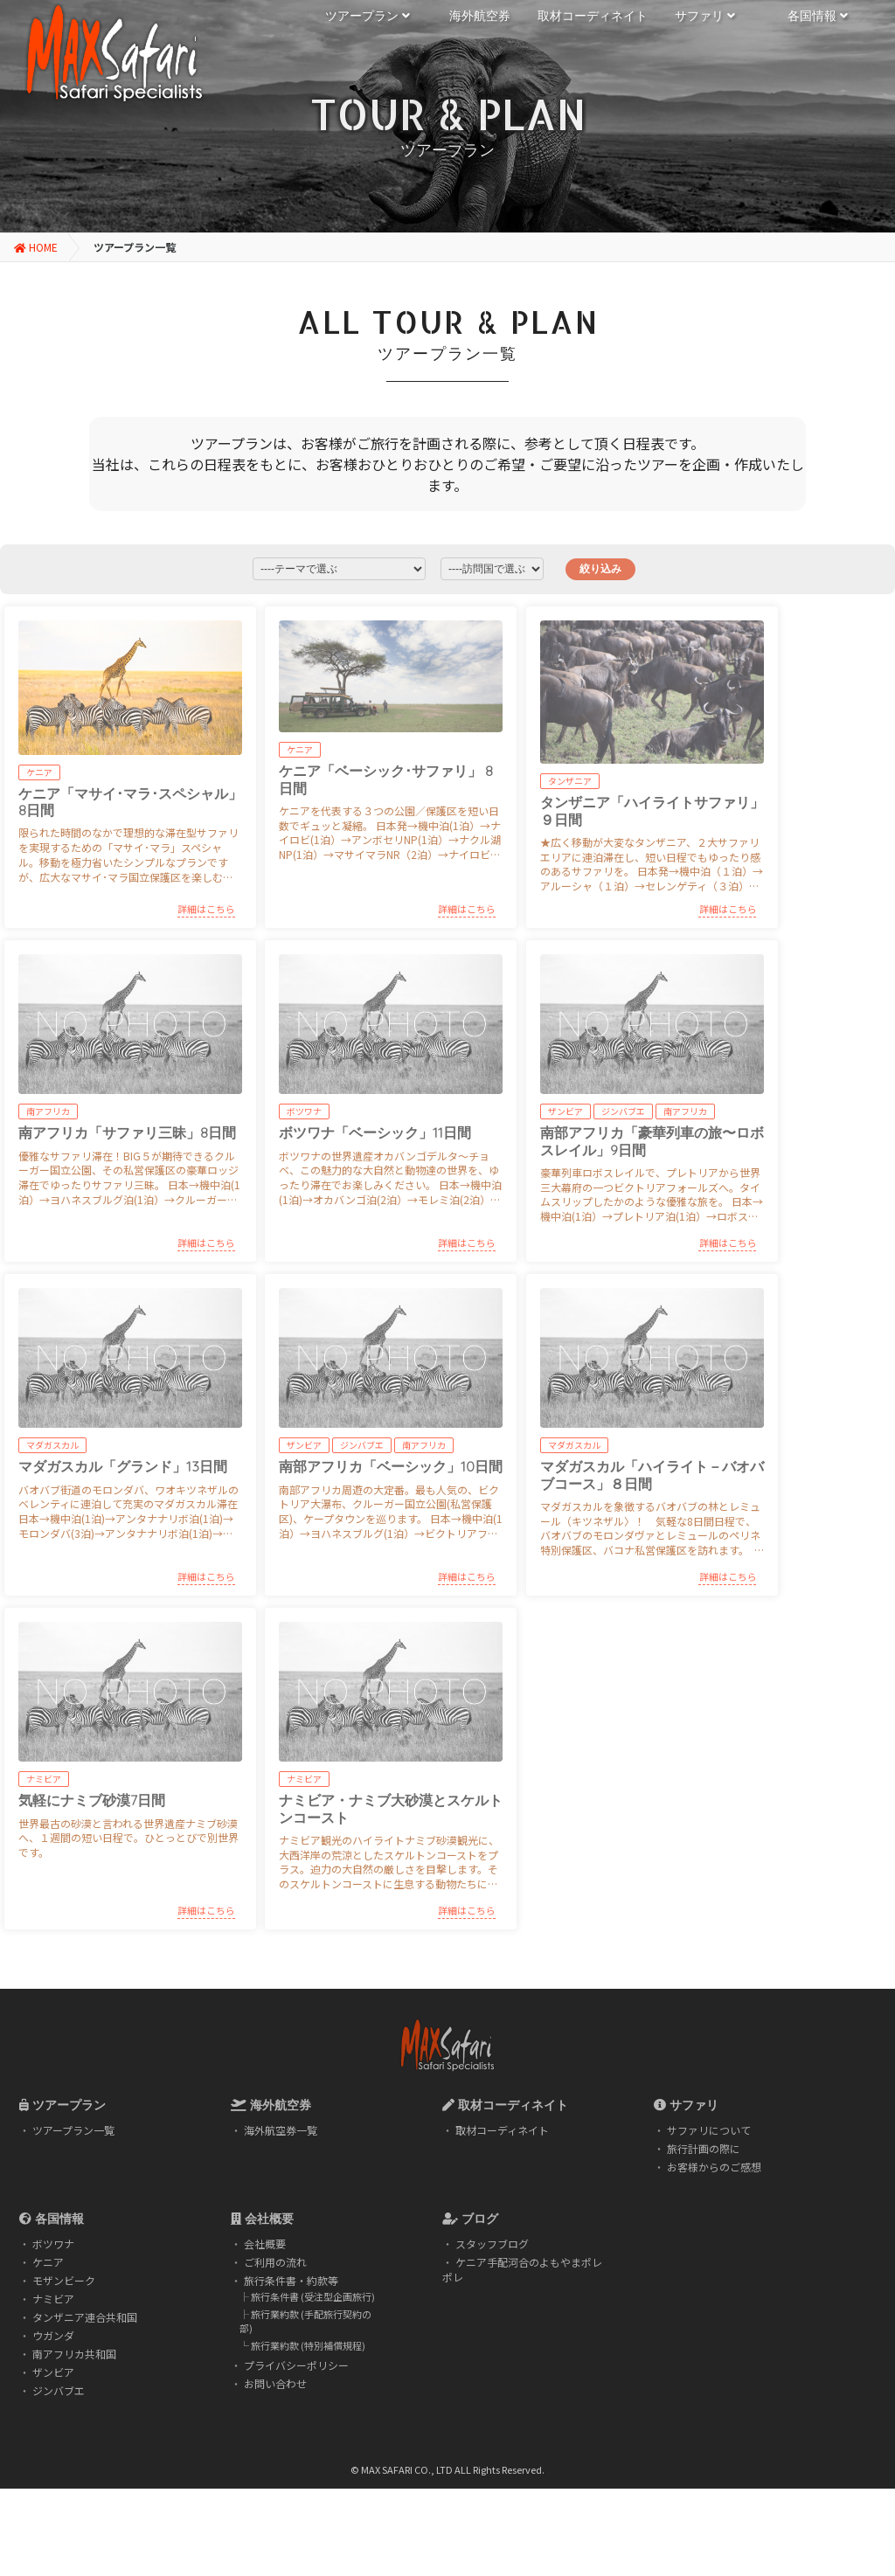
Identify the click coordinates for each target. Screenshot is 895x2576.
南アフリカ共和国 (74, 2353)
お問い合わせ (275, 2383)
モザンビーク (63, 2280)
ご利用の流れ (275, 2261)
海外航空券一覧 (280, 2129)
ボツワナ (53, 2243)
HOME (36, 246)
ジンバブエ (58, 2390)
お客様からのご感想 (714, 2166)
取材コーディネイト (502, 2129)
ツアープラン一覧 (73, 2129)
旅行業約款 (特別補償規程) (308, 2345)
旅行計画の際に (703, 2148)
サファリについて (709, 2129)
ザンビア (53, 2372)
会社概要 (265, 2243)
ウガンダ (53, 2335)
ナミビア (53, 2298)
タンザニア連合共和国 (84, 2316)
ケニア (48, 2261)
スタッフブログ (492, 2243)
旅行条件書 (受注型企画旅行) (313, 2296)
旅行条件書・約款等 (291, 2280)
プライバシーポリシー (296, 2365)
